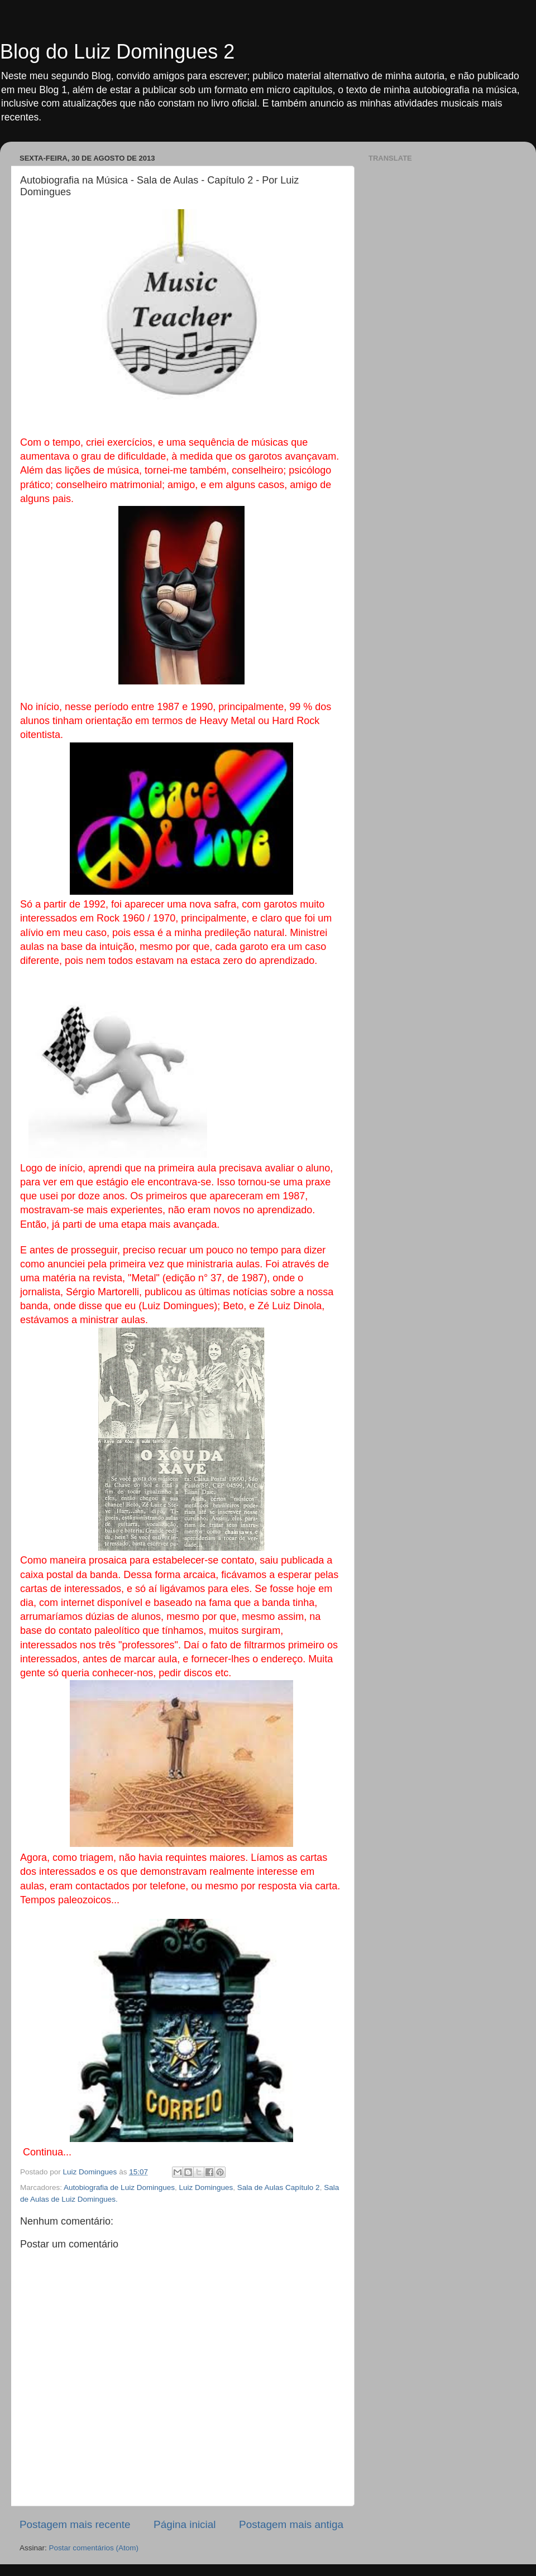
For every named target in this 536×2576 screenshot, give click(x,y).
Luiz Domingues (206, 2187)
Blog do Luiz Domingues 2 (117, 51)
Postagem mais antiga (291, 2524)
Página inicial (185, 2524)
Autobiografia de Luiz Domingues (119, 2187)
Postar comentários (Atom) (94, 2548)
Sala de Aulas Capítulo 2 (278, 2187)
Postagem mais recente (75, 2524)
